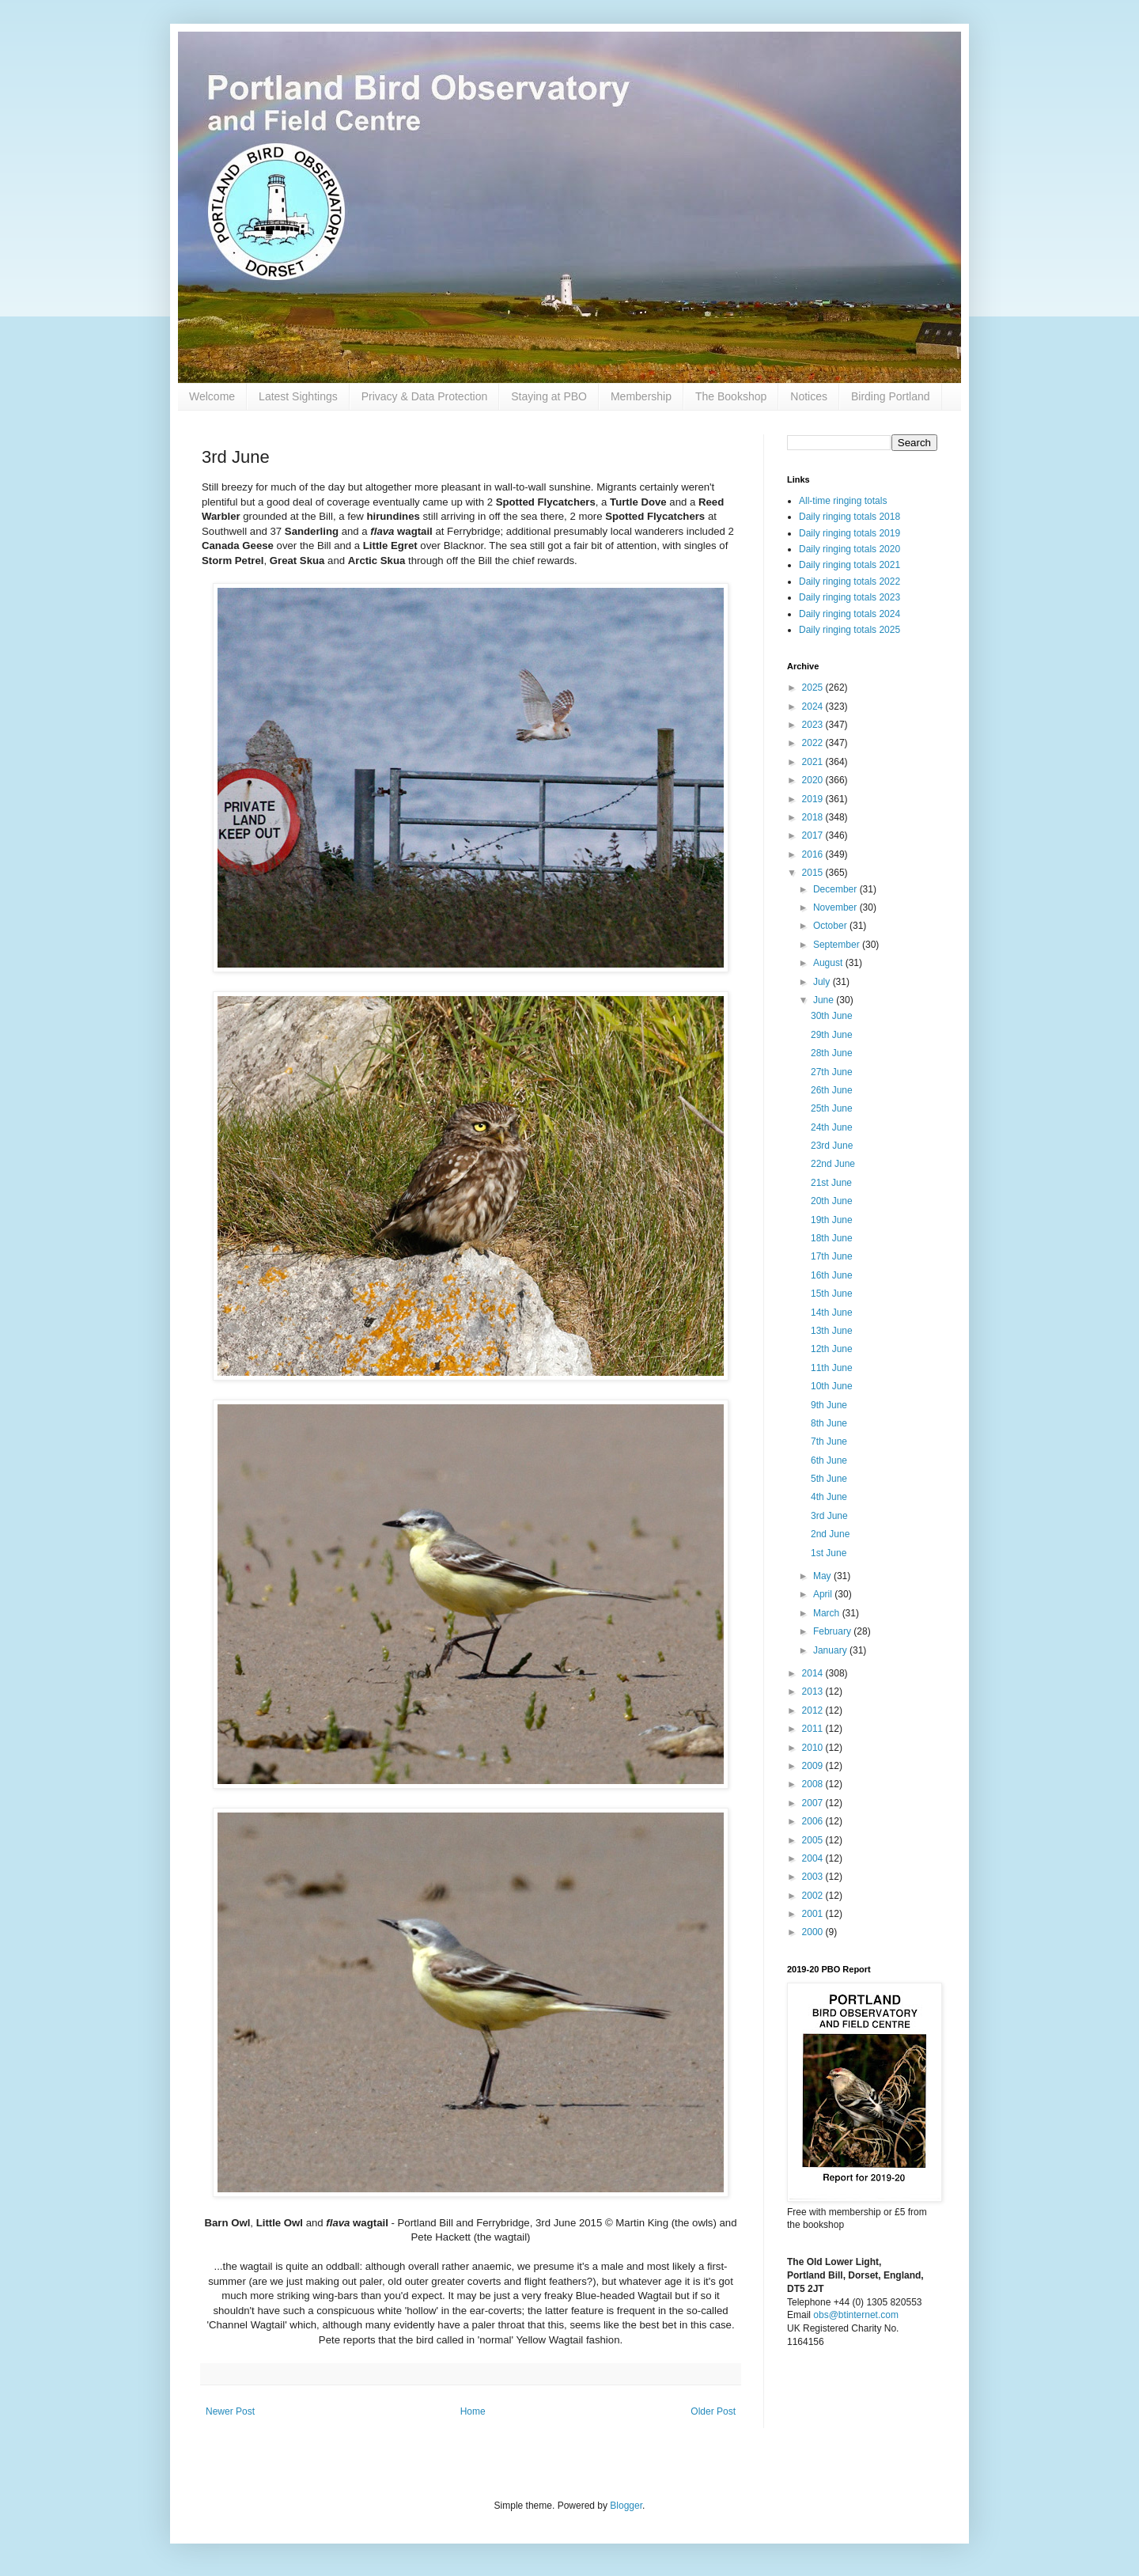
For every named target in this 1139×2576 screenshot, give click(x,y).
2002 (814, 1895)
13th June (832, 1330)
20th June (832, 1201)
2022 (814, 742)
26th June (832, 1090)
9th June (829, 1405)
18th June (832, 1238)
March (827, 1613)
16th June (832, 1275)
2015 (814, 872)
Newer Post (230, 2411)
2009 (814, 1765)
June (824, 1000)
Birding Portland (890, 396)
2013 (814, 1691)
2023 (814, 724)
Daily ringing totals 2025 (849, 629)
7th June (829, 1441)
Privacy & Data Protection (424, 396)
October (831, 925)
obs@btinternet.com (856, 2314)
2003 (814, 1876)
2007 (814, 1803)
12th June (832, 1348)
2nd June (830, 1534)
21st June (831, 1182)
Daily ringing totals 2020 (849, 549)
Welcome (212, 396)
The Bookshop (730, 396)
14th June (832, 1312)
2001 (814, 1913)
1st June (828, 1553)
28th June (832, 1053)
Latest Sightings (298, 396)
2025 (814, 687)
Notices (808, 396)
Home (473, 2411)
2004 (814, 1858)
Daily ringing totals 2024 (849, 613)
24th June (832, 1127)
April (823, 1594)
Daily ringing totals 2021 (849, 564)
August (829, 962)
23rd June (832, 1145)
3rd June (829, 1515)
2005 (814, 1840)
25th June (832, 1108)
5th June (829, 1478)
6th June (829, 1460)
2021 (814, 761)
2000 (814, 1932)
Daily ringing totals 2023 (849, 597)
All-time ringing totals (843, 500)
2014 (814, 1673)
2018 (814, 817)
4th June (829, 1496)
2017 (814, 835)
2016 (814, 854)
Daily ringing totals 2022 (849, 581)
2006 (814, 1821)
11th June (832, 1367)
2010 (814, 1747)
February (833, 1631)
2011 (814, 1728)
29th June (832, 1034)
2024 (814, 706)
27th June (832, 1072)
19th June (832, 1219)
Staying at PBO (549, 396)
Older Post (713, 2411)
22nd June (833, 1163)
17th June (832, 1256)
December (836, 889)
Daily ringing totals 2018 (849, 516)
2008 (814, 1784)
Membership (641, 396)
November (836, 907)
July (823, 981)
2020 (814, 780)
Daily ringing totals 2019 (849, 533)
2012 (814, 1710)
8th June (829, 1423)
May (823, 1576)
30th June (832, 1015)
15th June (832, 1293)
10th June (832, 1386)
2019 (814, 799)
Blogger (626, 2505)
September (837, 944)
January (831, 1650)
